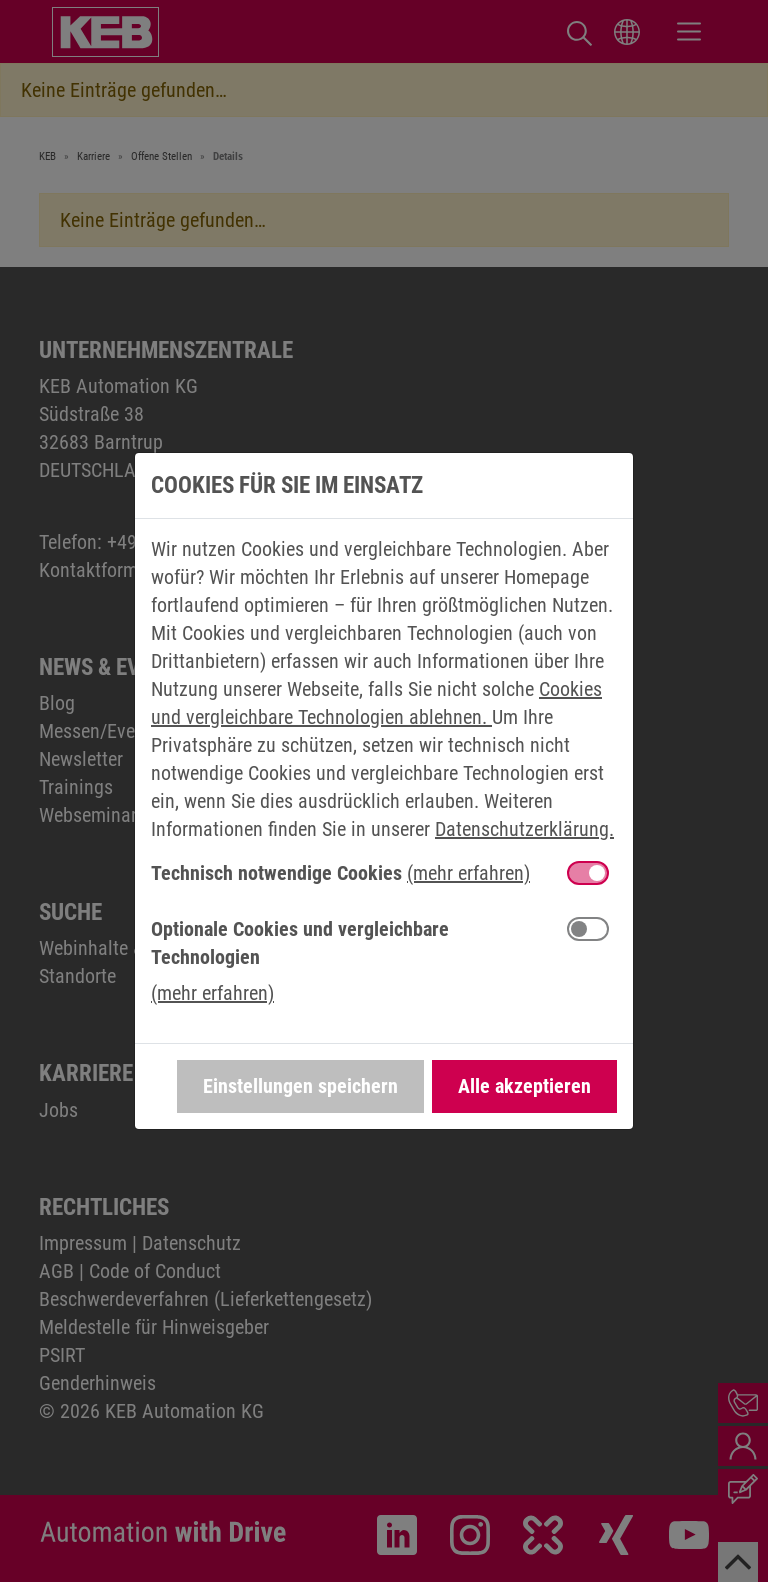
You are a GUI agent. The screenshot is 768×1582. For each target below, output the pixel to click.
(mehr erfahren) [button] (468, 873)
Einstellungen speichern (300, 1086)
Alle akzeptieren (524, 1086)
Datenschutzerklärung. (524, 829)
